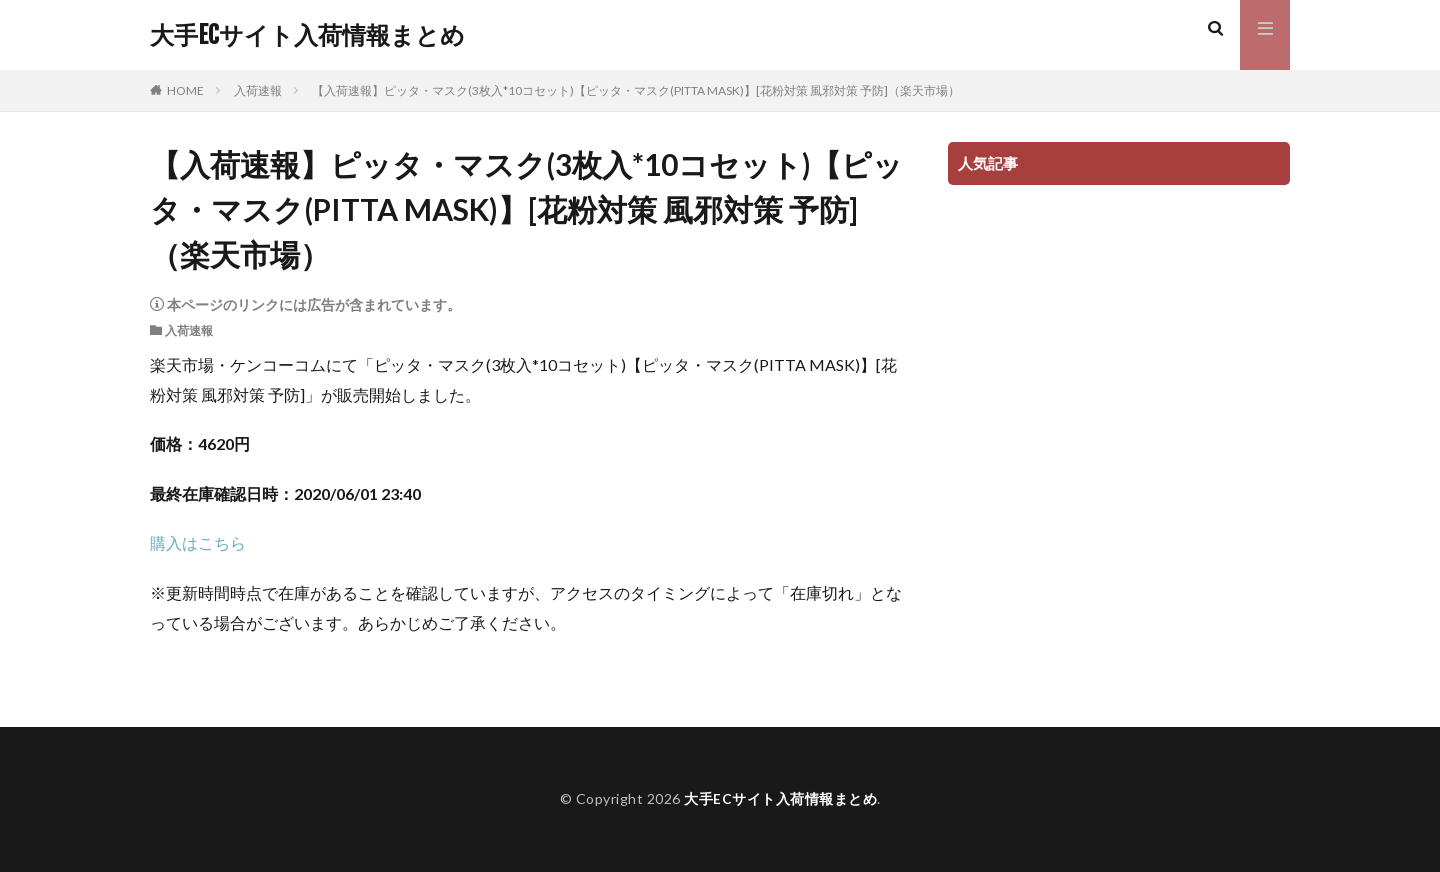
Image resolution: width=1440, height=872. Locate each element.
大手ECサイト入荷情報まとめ (307, 35)
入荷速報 (258, 90)
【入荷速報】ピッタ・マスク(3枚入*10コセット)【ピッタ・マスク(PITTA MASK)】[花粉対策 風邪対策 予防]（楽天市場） (636, 90)
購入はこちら (198, 542)
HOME (185, 90)
